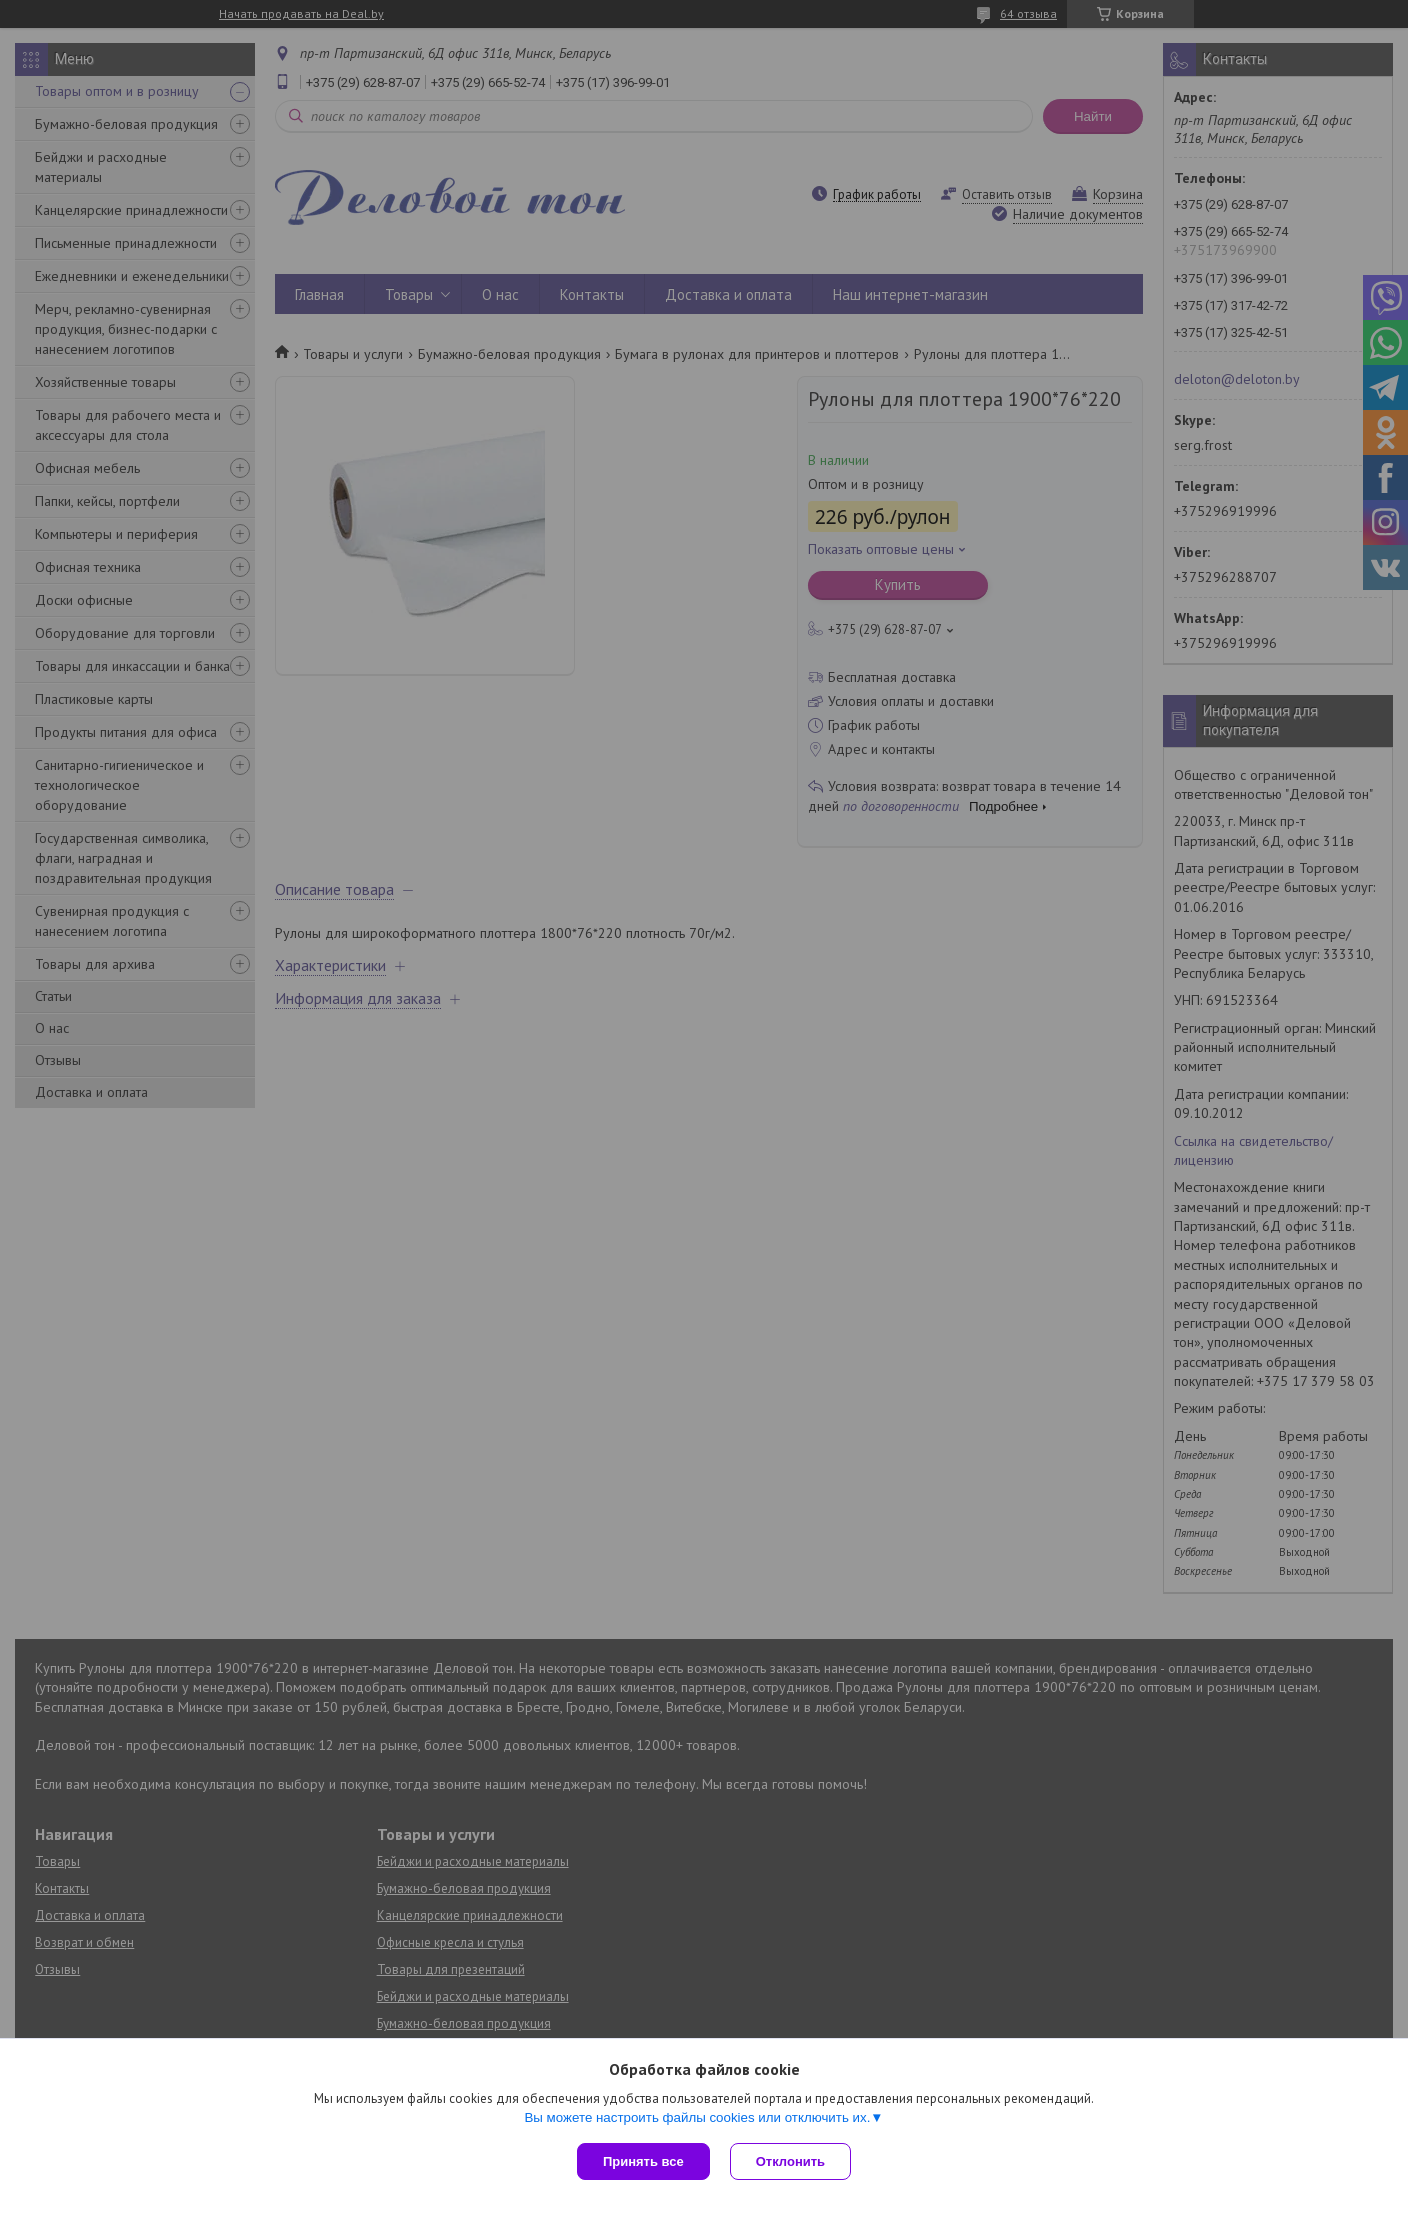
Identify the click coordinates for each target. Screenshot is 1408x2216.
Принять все (643, 2161)
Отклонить (790, 2161)
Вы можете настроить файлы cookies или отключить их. (697, 2117)
